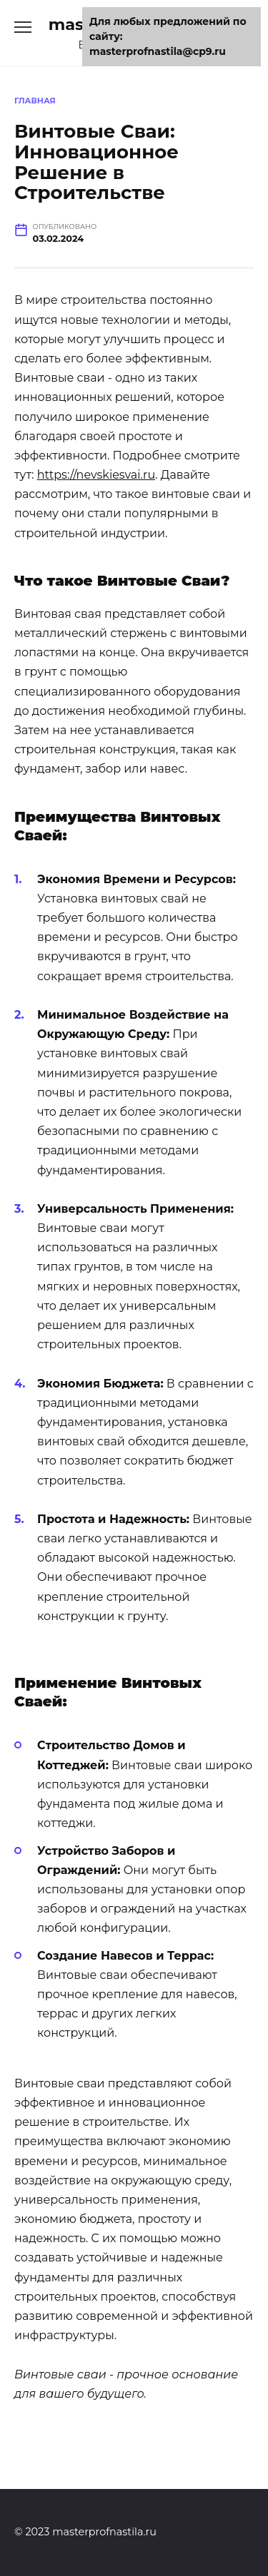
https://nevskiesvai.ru (96, 475)
